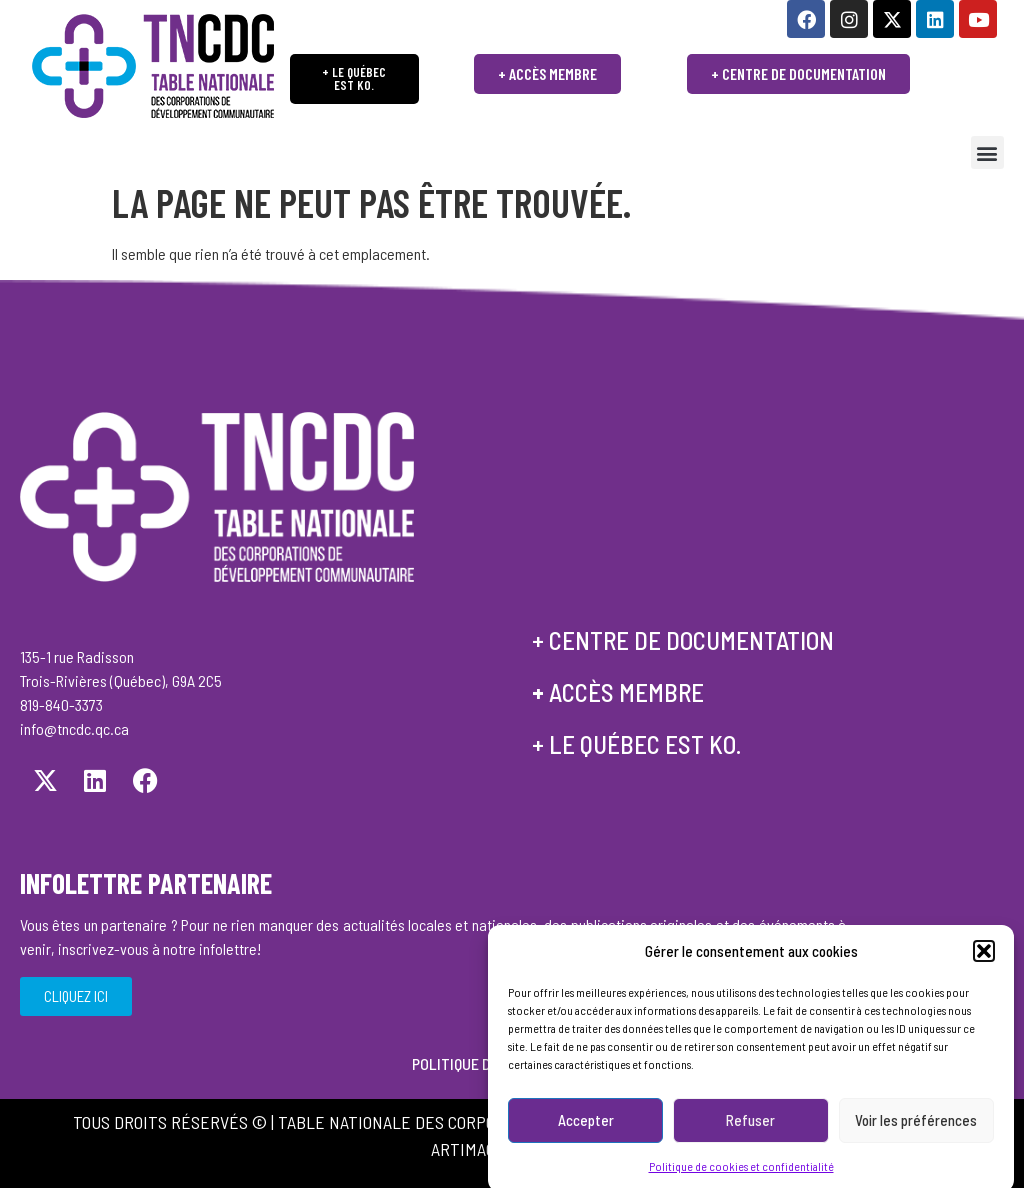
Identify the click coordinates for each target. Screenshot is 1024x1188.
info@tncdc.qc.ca (74, 728)
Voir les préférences (916, 1140)
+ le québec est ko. (636, 744)
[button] (984, 971)
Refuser (750, 1140)
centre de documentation (691, 640)
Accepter (586, 1140)
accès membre (626, 692)
